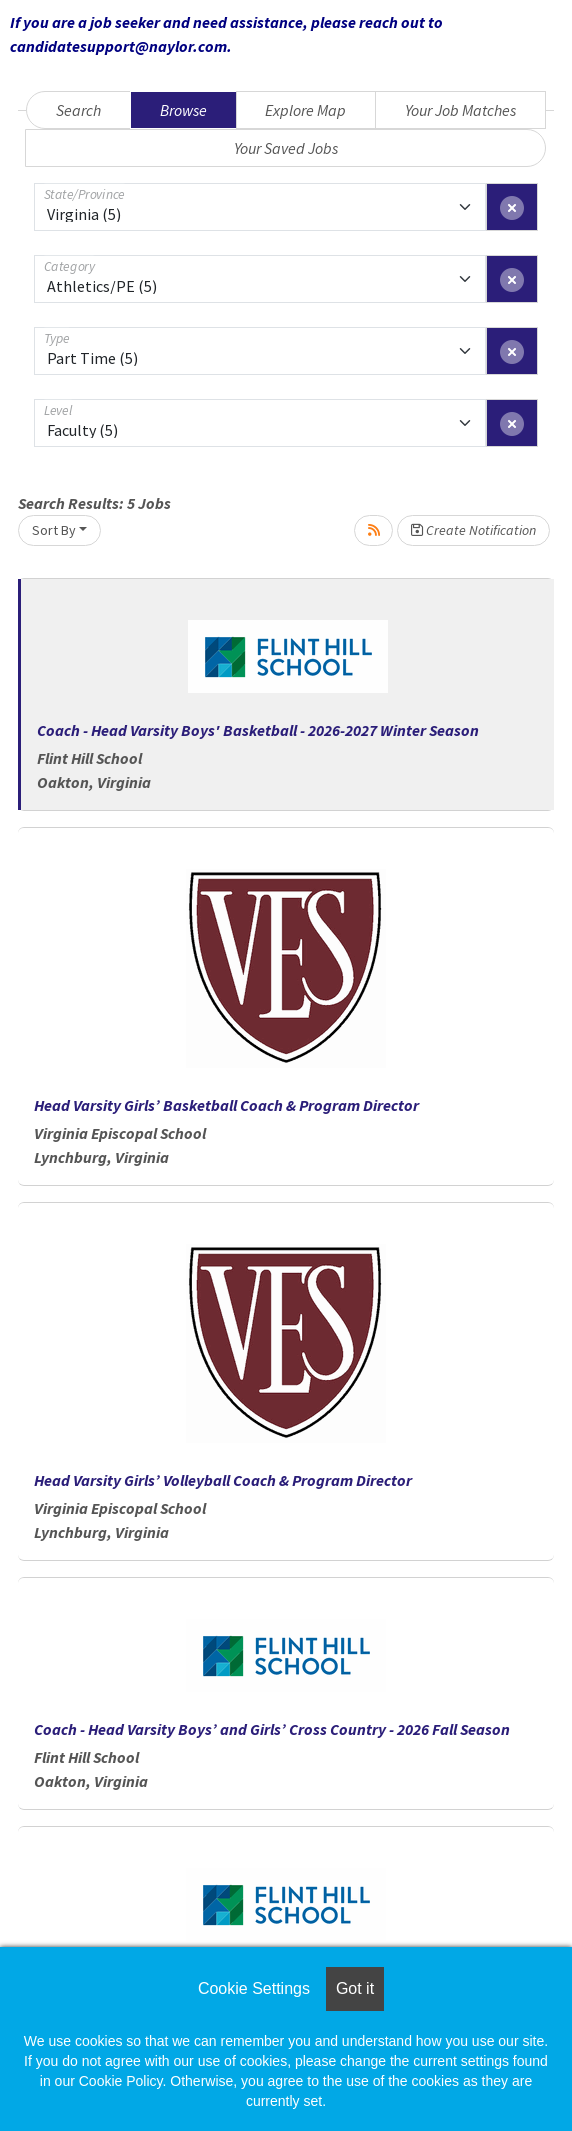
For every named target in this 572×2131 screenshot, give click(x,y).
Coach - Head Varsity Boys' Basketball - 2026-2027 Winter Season (258, 730)
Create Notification (473, 530)
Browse (183, 110)
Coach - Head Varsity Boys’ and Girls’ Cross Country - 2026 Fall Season (272, 1729)
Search (78, 110)
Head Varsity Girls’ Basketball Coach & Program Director (226, 1105)
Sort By (54, 530)
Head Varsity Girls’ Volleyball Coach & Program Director (223, 1480)
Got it (355, 1988)
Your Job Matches (460, 110)
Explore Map (305, 110)
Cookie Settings (254, 1988)
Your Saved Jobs (286, 148)
